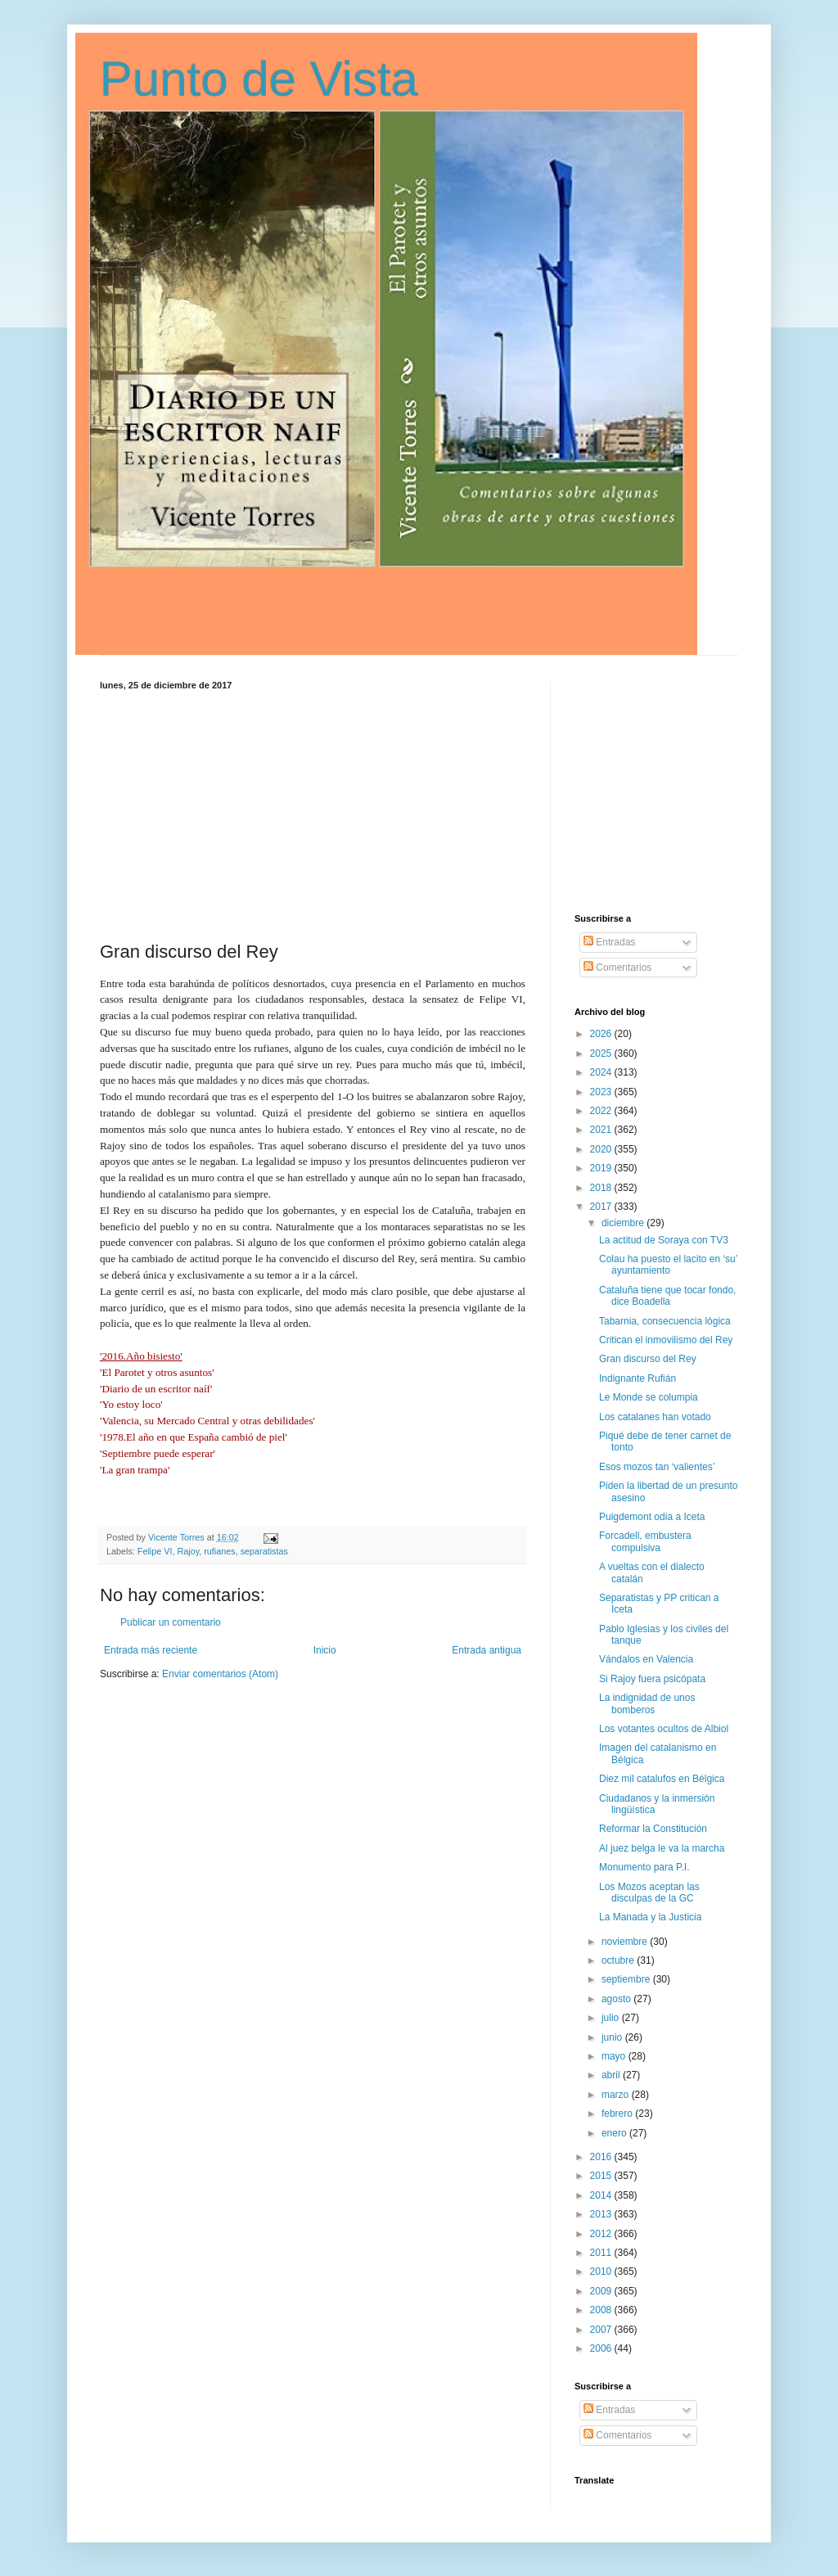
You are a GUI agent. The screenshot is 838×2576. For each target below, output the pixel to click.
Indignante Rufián (637, 1378)
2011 (602, 2252)
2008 (602, 2310)
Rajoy (188, 1551)
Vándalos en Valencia (646, 1659)
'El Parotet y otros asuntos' (157, 1372)
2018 (602, 1187)
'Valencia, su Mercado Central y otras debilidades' (207, 1420)
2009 (602, 2291)
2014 (602, 2195)
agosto (617, 1999)
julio (611, 2017)
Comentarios (617, 967)
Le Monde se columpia (648, 1397)
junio (613, 2037)
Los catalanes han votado (655, 1417)
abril (612, 2075)
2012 (602, 2234)
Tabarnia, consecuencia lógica (665, 1321)
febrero (618, 2113)
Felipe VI (155, 1551)
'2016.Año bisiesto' (141, 1356)
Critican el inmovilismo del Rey (665, 1340)
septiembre (627, 1979)
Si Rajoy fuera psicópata (652, 1679)
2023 (602, 1092)
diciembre (624, 1223)
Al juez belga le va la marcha (661, 1848)
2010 (602, 2271)
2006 (602, 2348)
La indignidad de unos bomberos (647, 1703)
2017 (602, 1206)
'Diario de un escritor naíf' (156, 1389)
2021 (602, 1129)
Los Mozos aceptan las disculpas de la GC (649, 1892)
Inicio (324, 1650)
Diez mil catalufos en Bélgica (661, 1778)
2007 (602, 2329)
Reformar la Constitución (653, 1828)
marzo (616, 2094)
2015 (602, 2175)
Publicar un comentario (170, 1622)
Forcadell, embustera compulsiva (645, 1541)
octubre (619, 1960)
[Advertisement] (312, 812)
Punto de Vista (259, 79)
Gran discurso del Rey (647, 1359)
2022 (602, 1111)
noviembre (625, 1941)
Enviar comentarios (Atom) (220, 1674)
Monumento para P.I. (644, 1867)
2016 (602, 2157)
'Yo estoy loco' (131, 1404)
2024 (602, 1072)
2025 (602, 1053)
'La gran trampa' (134, 1470)
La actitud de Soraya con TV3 (663, 1240)
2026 (602, 1034)
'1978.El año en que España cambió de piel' (193, 1437)
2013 (602, 2214)
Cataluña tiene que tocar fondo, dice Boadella (667, 1295)
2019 (602, 1168)
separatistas (264, 1551)
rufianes (219, 1551)
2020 (602, 1149)
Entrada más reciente (150, 1650)
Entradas (609, 942)
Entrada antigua (486, 1650)
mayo (614, 2056)
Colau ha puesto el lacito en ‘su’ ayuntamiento (668, 1264)
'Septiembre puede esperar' (157, 1453)
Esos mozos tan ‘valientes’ (656, 1467)
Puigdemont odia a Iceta (652, 1517)
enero (615, 2133)
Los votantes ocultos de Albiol (663, 1729)
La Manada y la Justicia (650, 1917)
